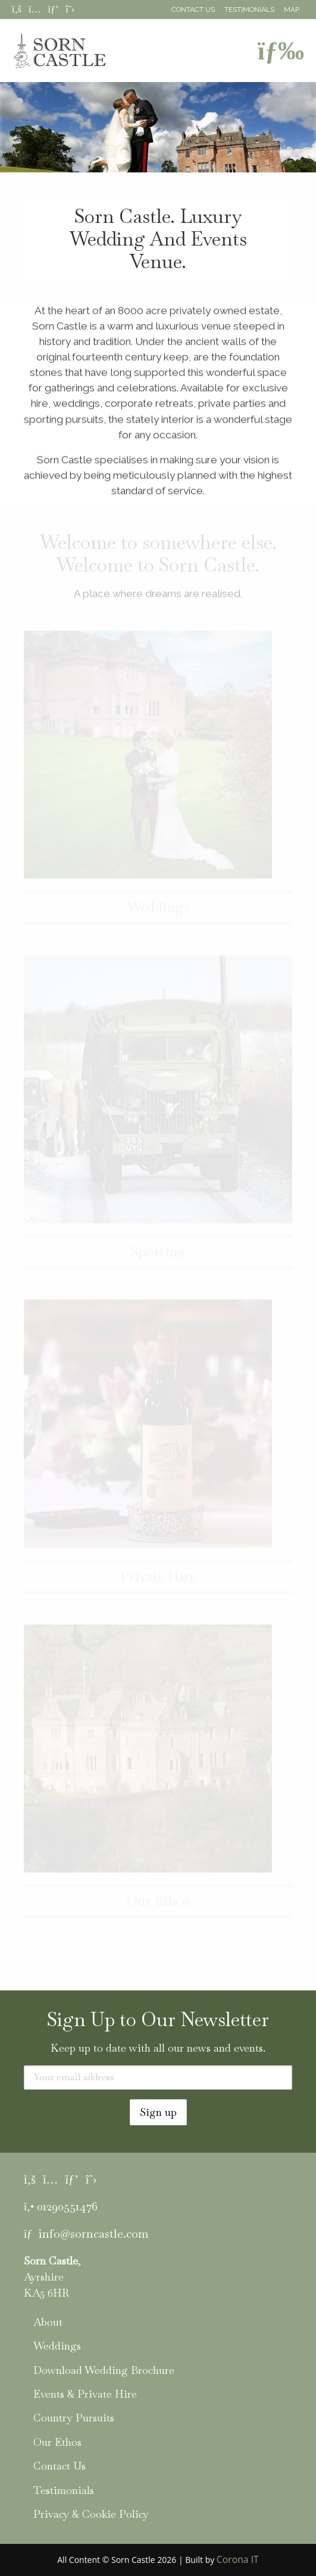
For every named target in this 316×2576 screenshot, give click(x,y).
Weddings (158, 911)
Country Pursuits (73, 2417)
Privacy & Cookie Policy (91, 2514)
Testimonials (249, 9)
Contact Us (193, 9)
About (47, 2322)
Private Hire (158, 1580)
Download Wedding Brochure (103, 2370)
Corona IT (238, 2559)
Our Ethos (158, 1905)
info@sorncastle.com (93, 2233)
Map (291, 9)
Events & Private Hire (85, 2394)
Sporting (158, 1256)
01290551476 (67, 2206)
